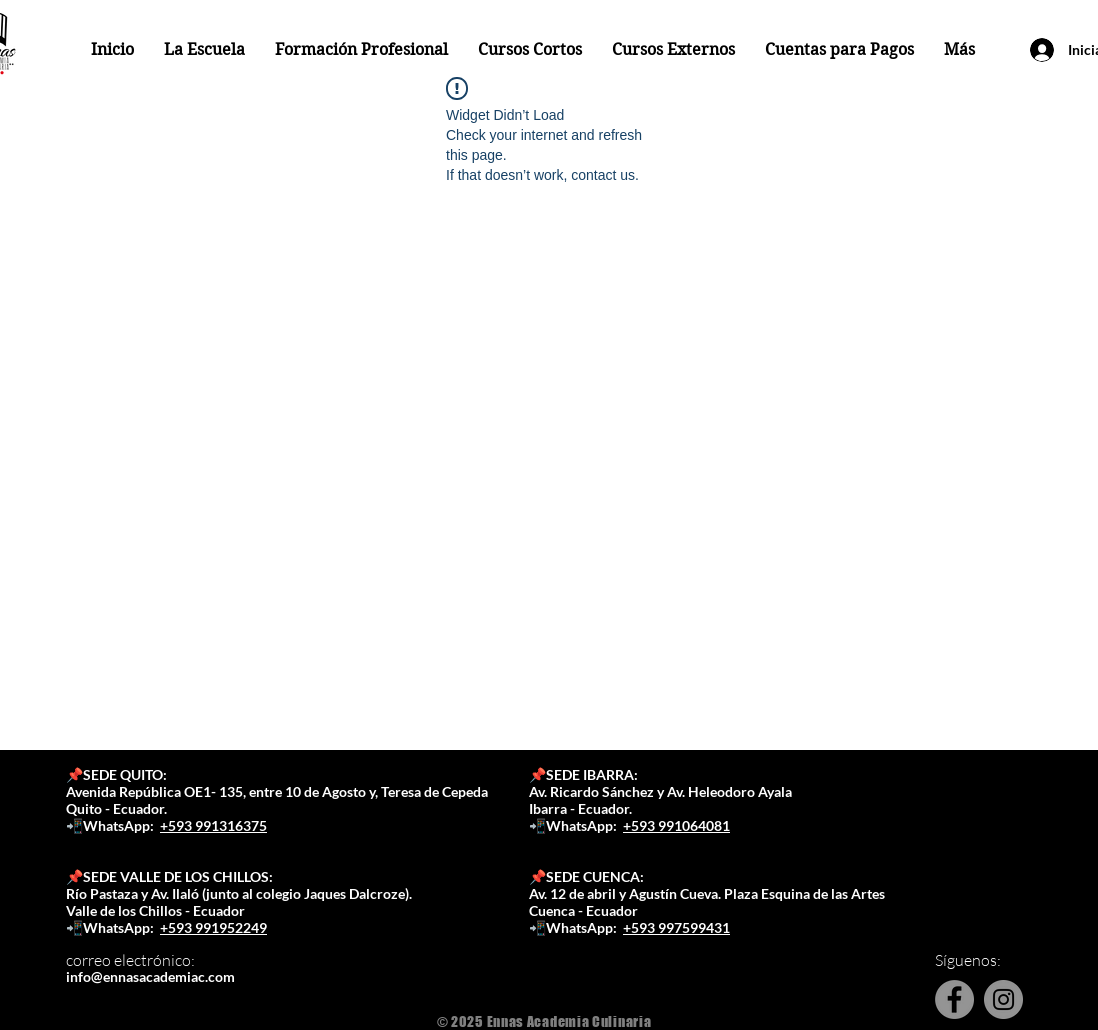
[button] (204, 50)
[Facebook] (954, 999)
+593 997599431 (676, 927)
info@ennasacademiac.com (150, 976)
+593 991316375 (213, 825)
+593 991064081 (676, 825)
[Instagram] (1003, 999)
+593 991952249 (213, 927)
